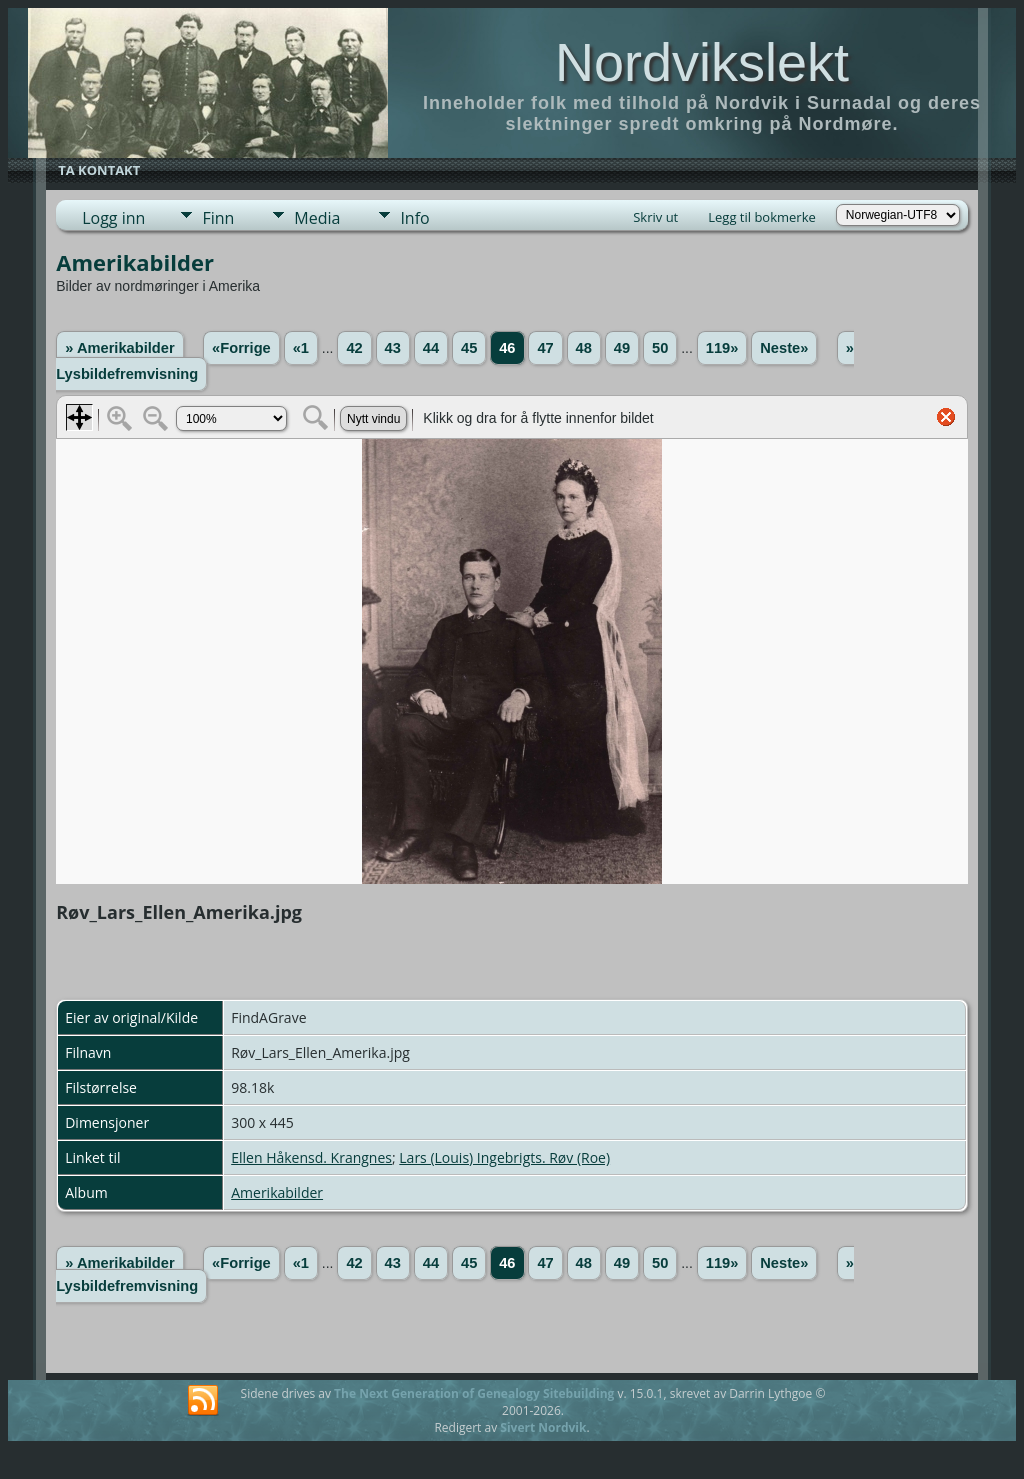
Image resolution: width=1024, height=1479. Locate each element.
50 (660, 348)
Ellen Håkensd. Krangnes (311, 1157)
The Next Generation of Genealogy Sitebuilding (474, 1393)
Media (317, 218)
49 (622, 348)
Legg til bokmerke (762, 217)
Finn (218, 218)
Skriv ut (655, 217)
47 (545, 348)
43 (393, 348)
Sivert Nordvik (543, 1427)
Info (414, 218)
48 (584, 348)
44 (431, 348)
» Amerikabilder (119, 348)
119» (722, 348)
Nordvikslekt (702, 62)
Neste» (784, 348)
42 (354, 348)
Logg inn (113, 218)
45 (469, 348)
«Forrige (241, 348)
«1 (301, 348)
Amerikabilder (277, 1192)
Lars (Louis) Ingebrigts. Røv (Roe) (504, 1157)
